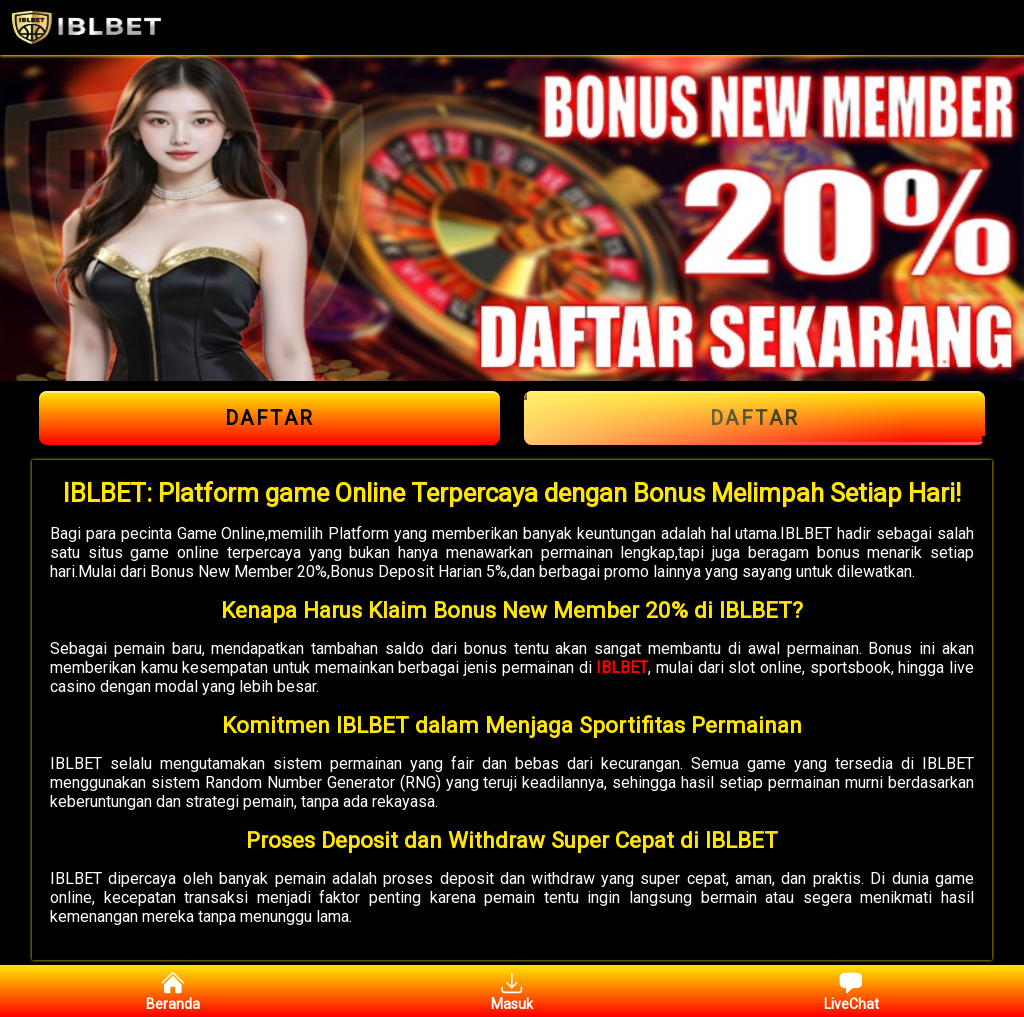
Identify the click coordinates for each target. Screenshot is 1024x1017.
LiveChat (851, 991)
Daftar (270, 418)
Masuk (512, 991)
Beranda (173, 991)
